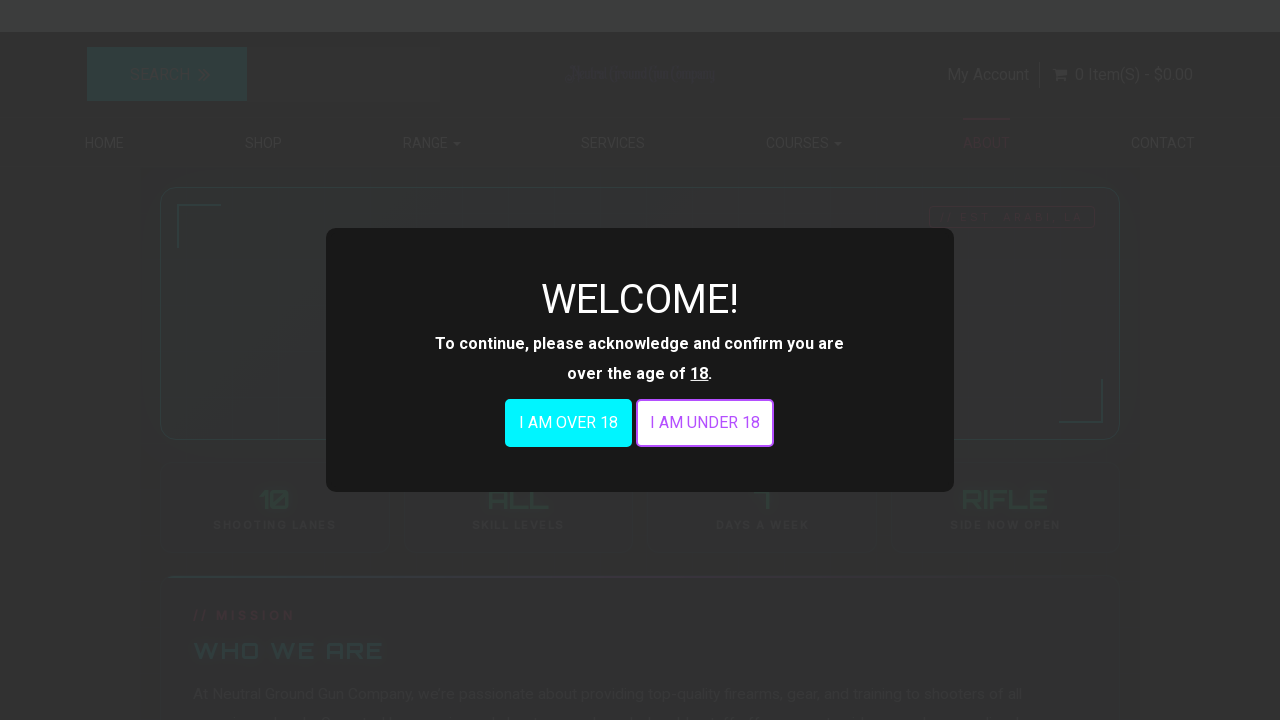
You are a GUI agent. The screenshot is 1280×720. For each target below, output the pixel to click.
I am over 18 (568, 422)
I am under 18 (705, 422)
